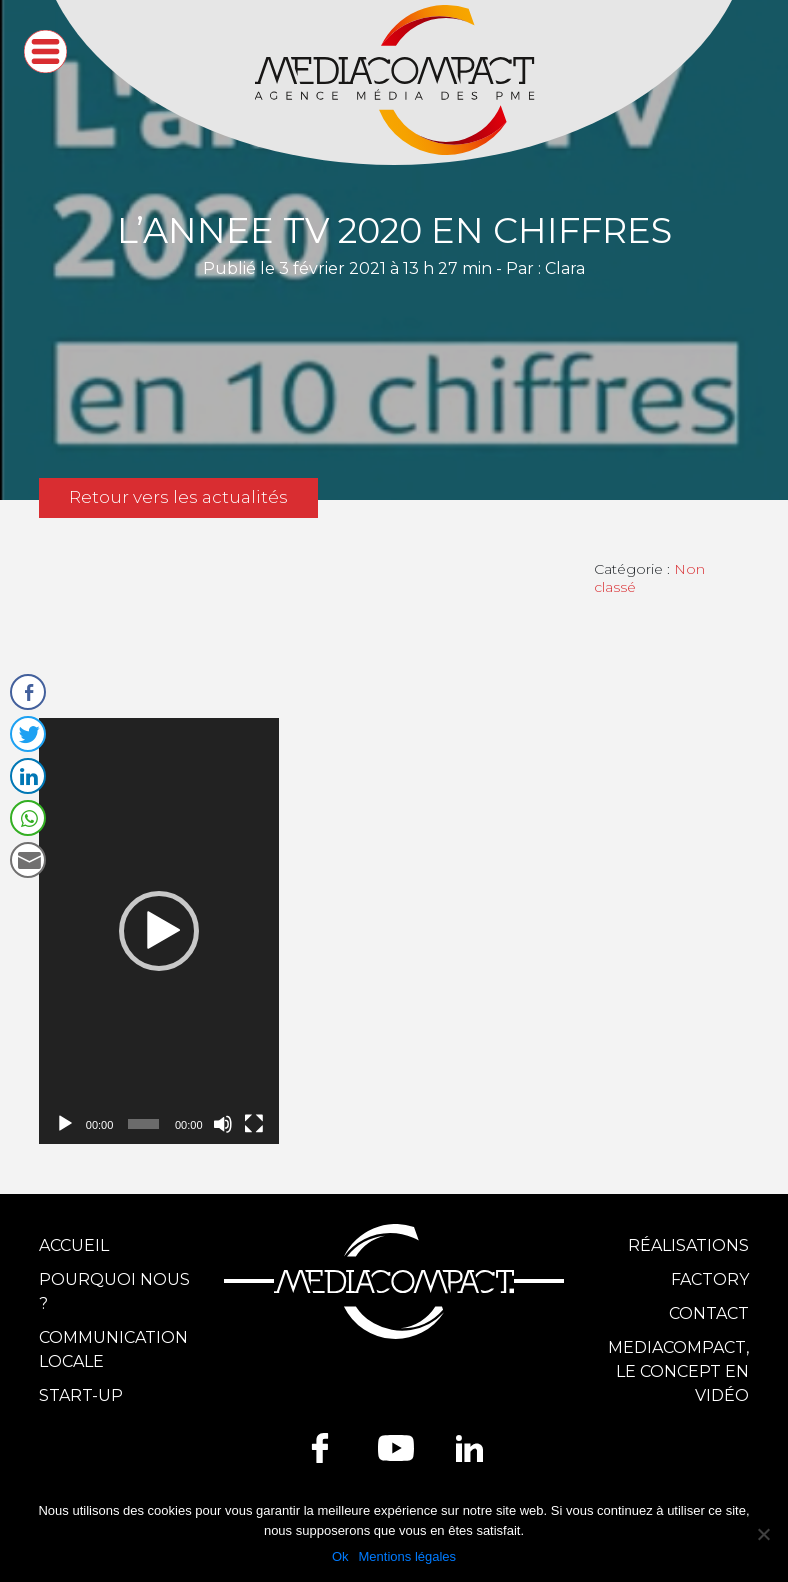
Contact (709, 1313)
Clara (565, 268)
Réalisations (688, 1245)
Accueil (74, 1245)
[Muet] (223, 1124)
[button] (159, 931)
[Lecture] (65, 1124)
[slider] (143, 1124)
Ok (340, 1556)
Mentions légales (408, 1556)
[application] (159, 931)
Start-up (81, 1395)
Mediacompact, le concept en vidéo (678, 1371)
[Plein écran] (254, 1124)
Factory (710, 1279)
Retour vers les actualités (178, 497)
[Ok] (763, 1534)
